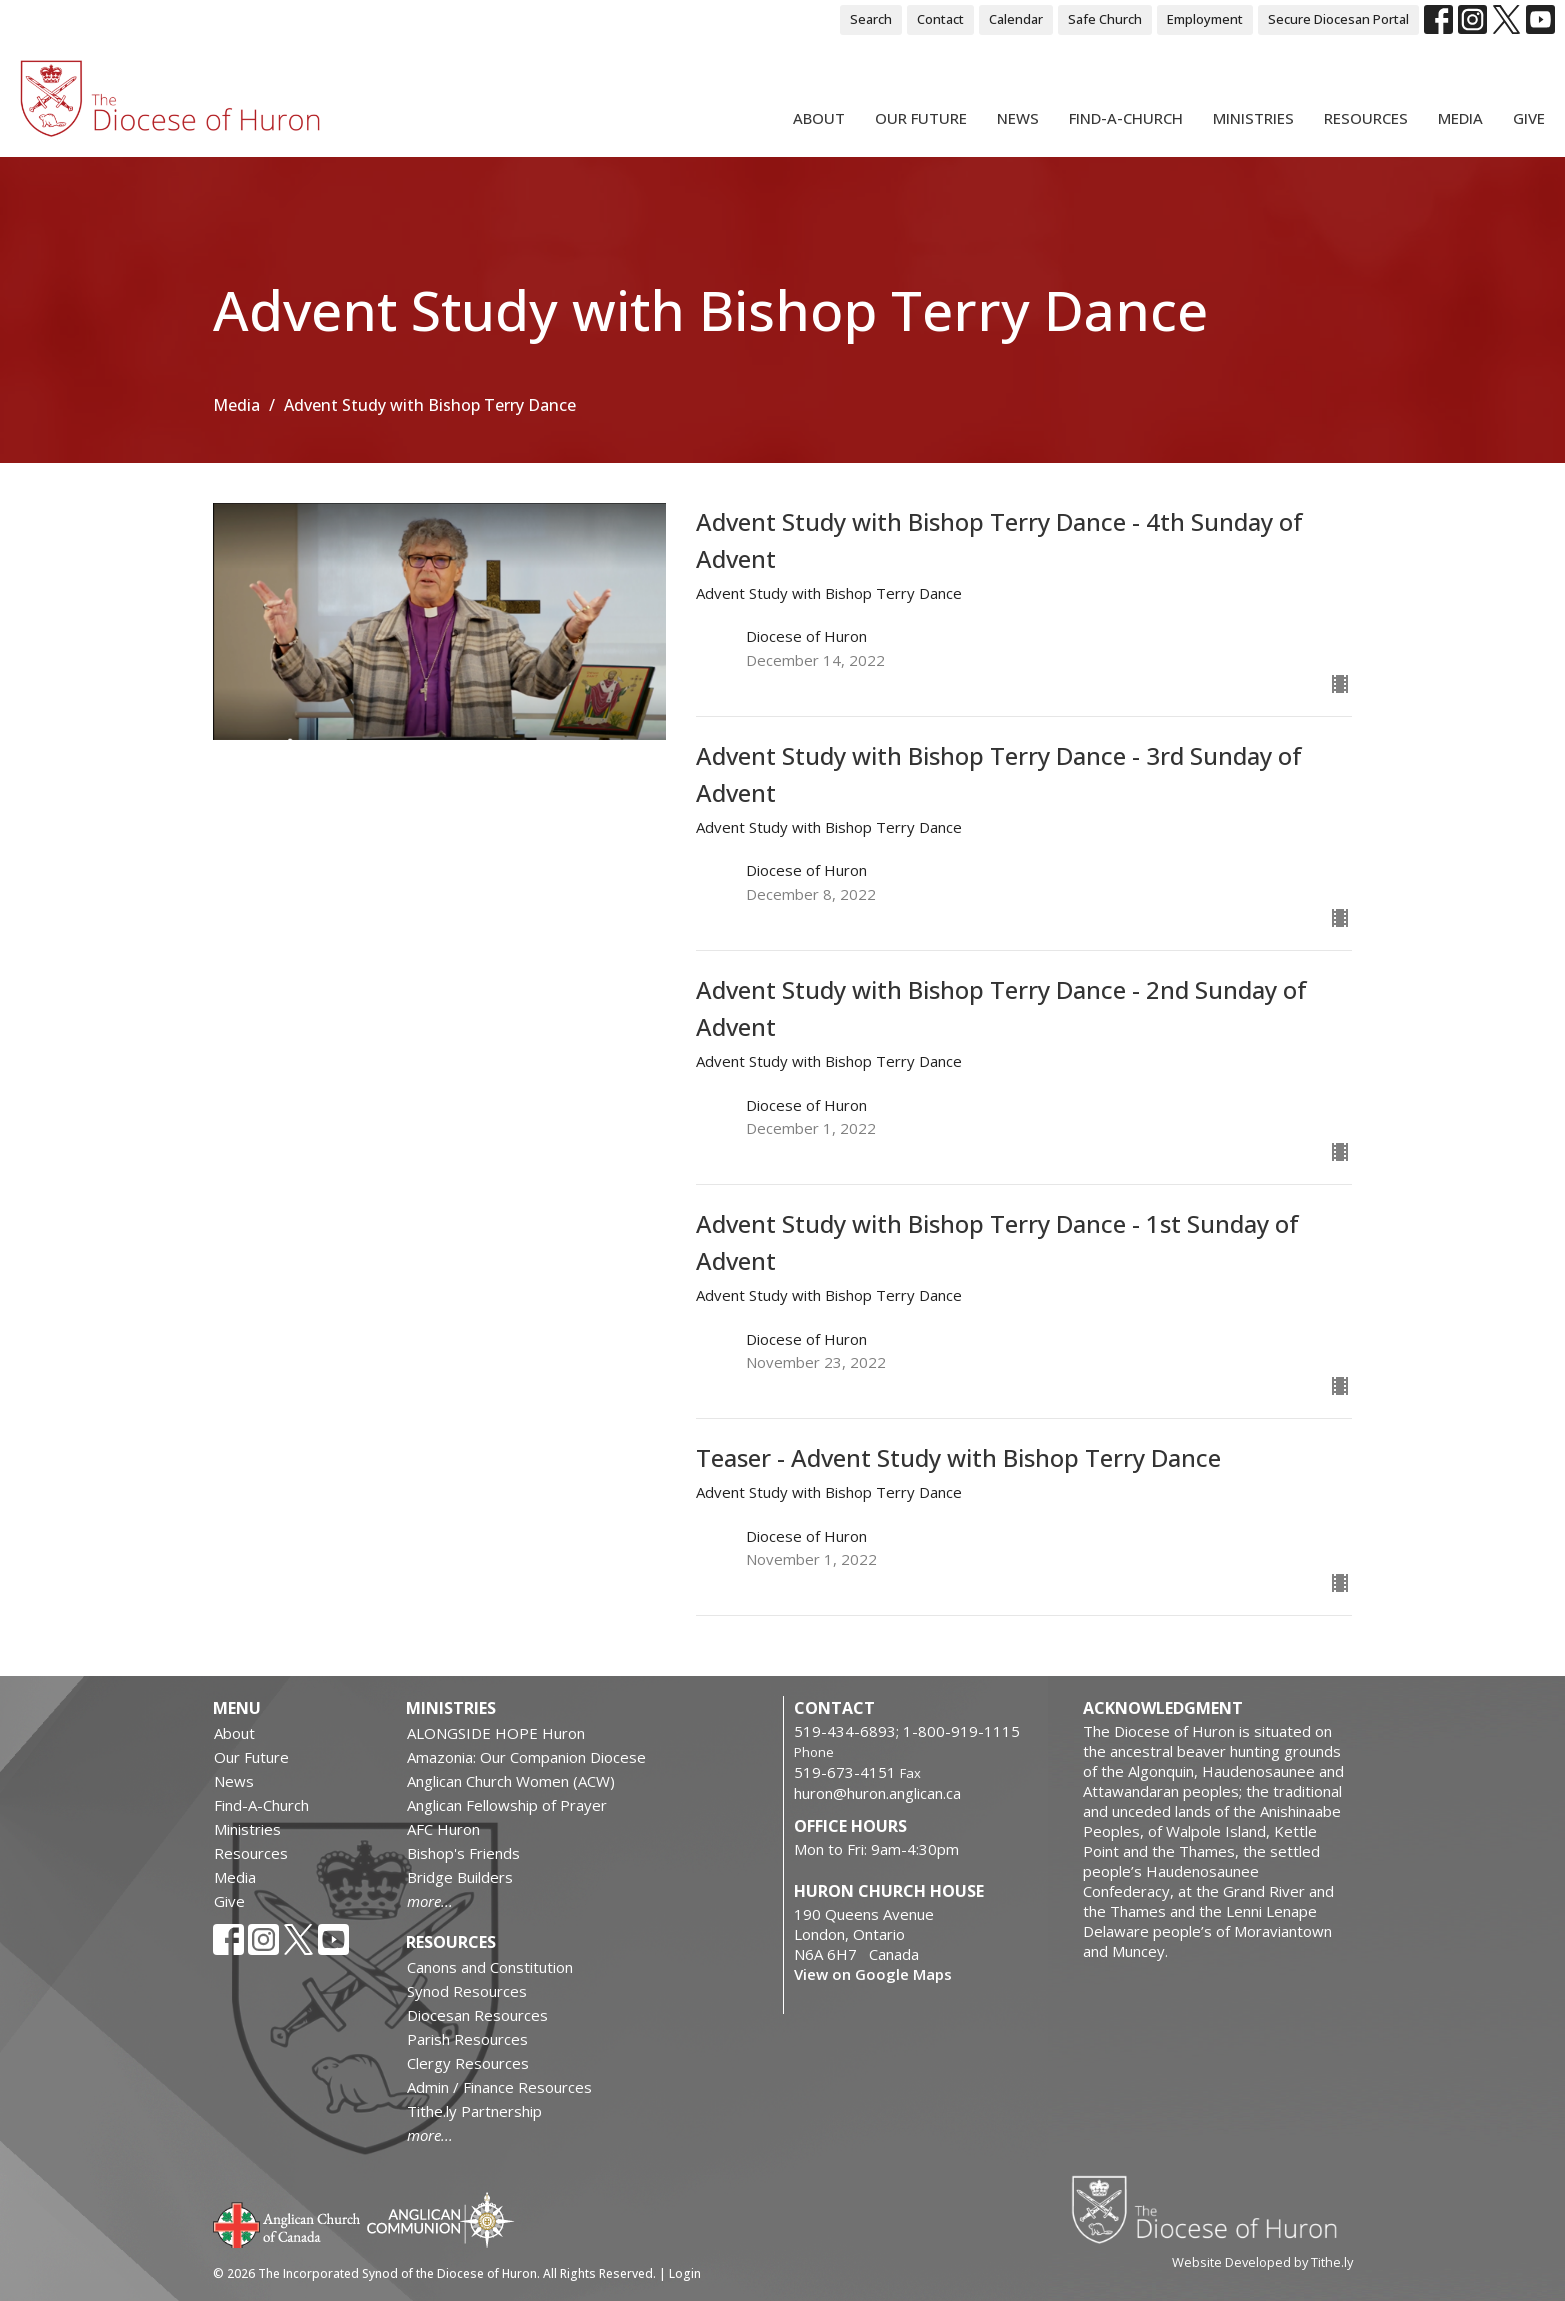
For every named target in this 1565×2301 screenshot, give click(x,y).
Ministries (1253, 118)
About (819, 118)
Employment (1205, 19)
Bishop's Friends (463, 1853)
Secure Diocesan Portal (1338, 19)
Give (1529, 118)
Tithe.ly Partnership (474, 2111)
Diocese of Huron (1211, 2209)
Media (1460, 118)
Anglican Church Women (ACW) (511, 1781)
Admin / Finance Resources (499, 2087)
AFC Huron (443, 1829)
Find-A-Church (1126, 118)
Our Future (921, 118)
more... (430, 1901)
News (1018, 118)
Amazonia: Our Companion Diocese (526, 1757)
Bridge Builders (460, 1877)
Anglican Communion (440, 2219)
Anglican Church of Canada (287, 2223)
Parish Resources (467, 2039)
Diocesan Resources (477, 2015)
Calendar (1016, 19)
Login (685, 2273)
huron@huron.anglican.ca (877, 1793)
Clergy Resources (468, 2063)
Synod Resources (467, 1991)
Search (871, 19)
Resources (1366, 118)
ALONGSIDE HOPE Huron (496, 1733)
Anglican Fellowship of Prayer (507, 1805)
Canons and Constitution (490, 1967)
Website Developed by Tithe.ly (1262, 2262)
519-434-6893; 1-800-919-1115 (907, 1731)
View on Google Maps (873, 1974)
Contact (940, 19)
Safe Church (1105, 19)
